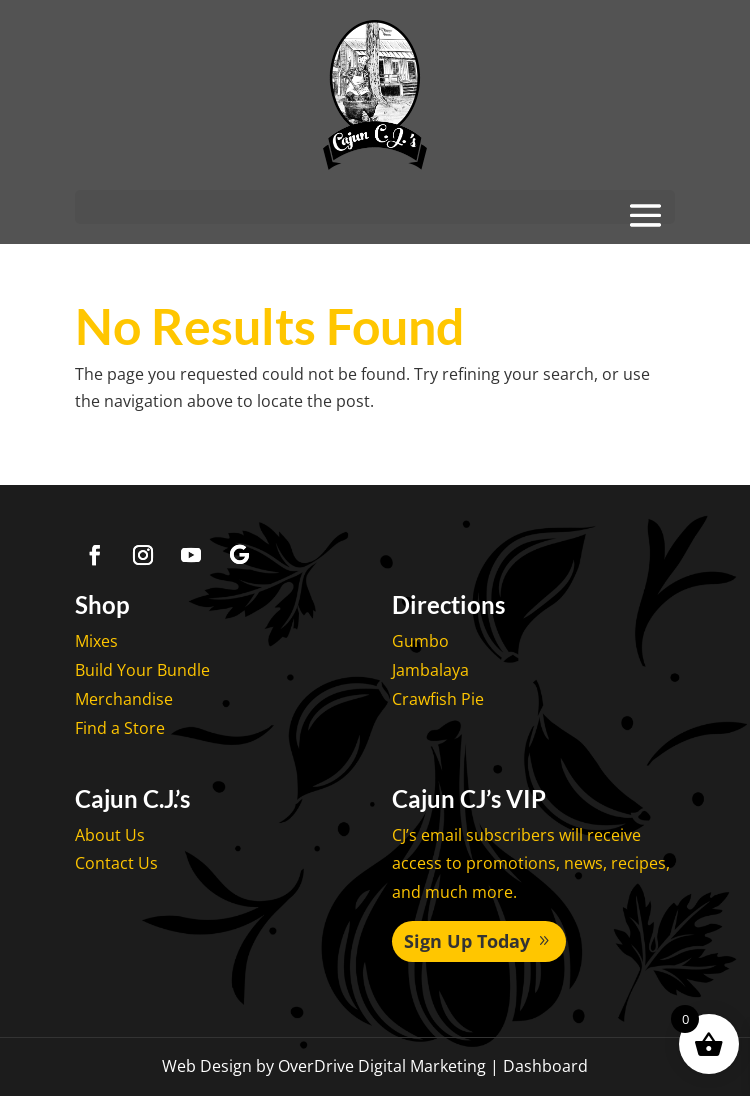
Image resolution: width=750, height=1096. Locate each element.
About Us (110, 835)
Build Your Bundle (142, 670)
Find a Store (120, 728)
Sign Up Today (467, 941)
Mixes (96, 641)
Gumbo (420, 641)
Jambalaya (430, 670)
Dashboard (545, 1066)
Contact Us (116, 863)
